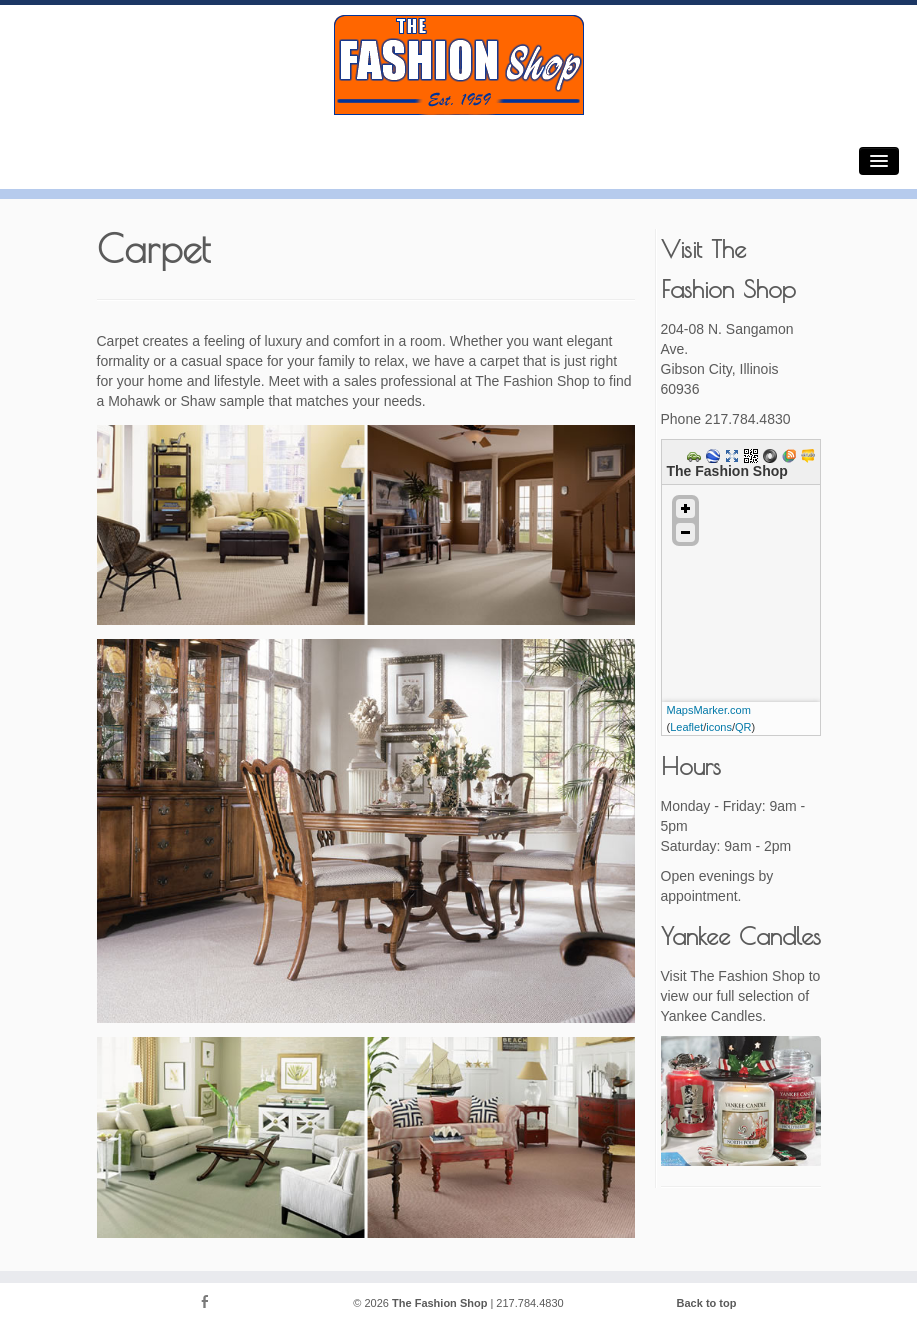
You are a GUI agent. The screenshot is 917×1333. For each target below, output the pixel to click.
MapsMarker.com (709, 710)
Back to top (707, 1303)
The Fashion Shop (439, 1303)
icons (719, 727)
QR (743, 727)
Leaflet (686, 727)
